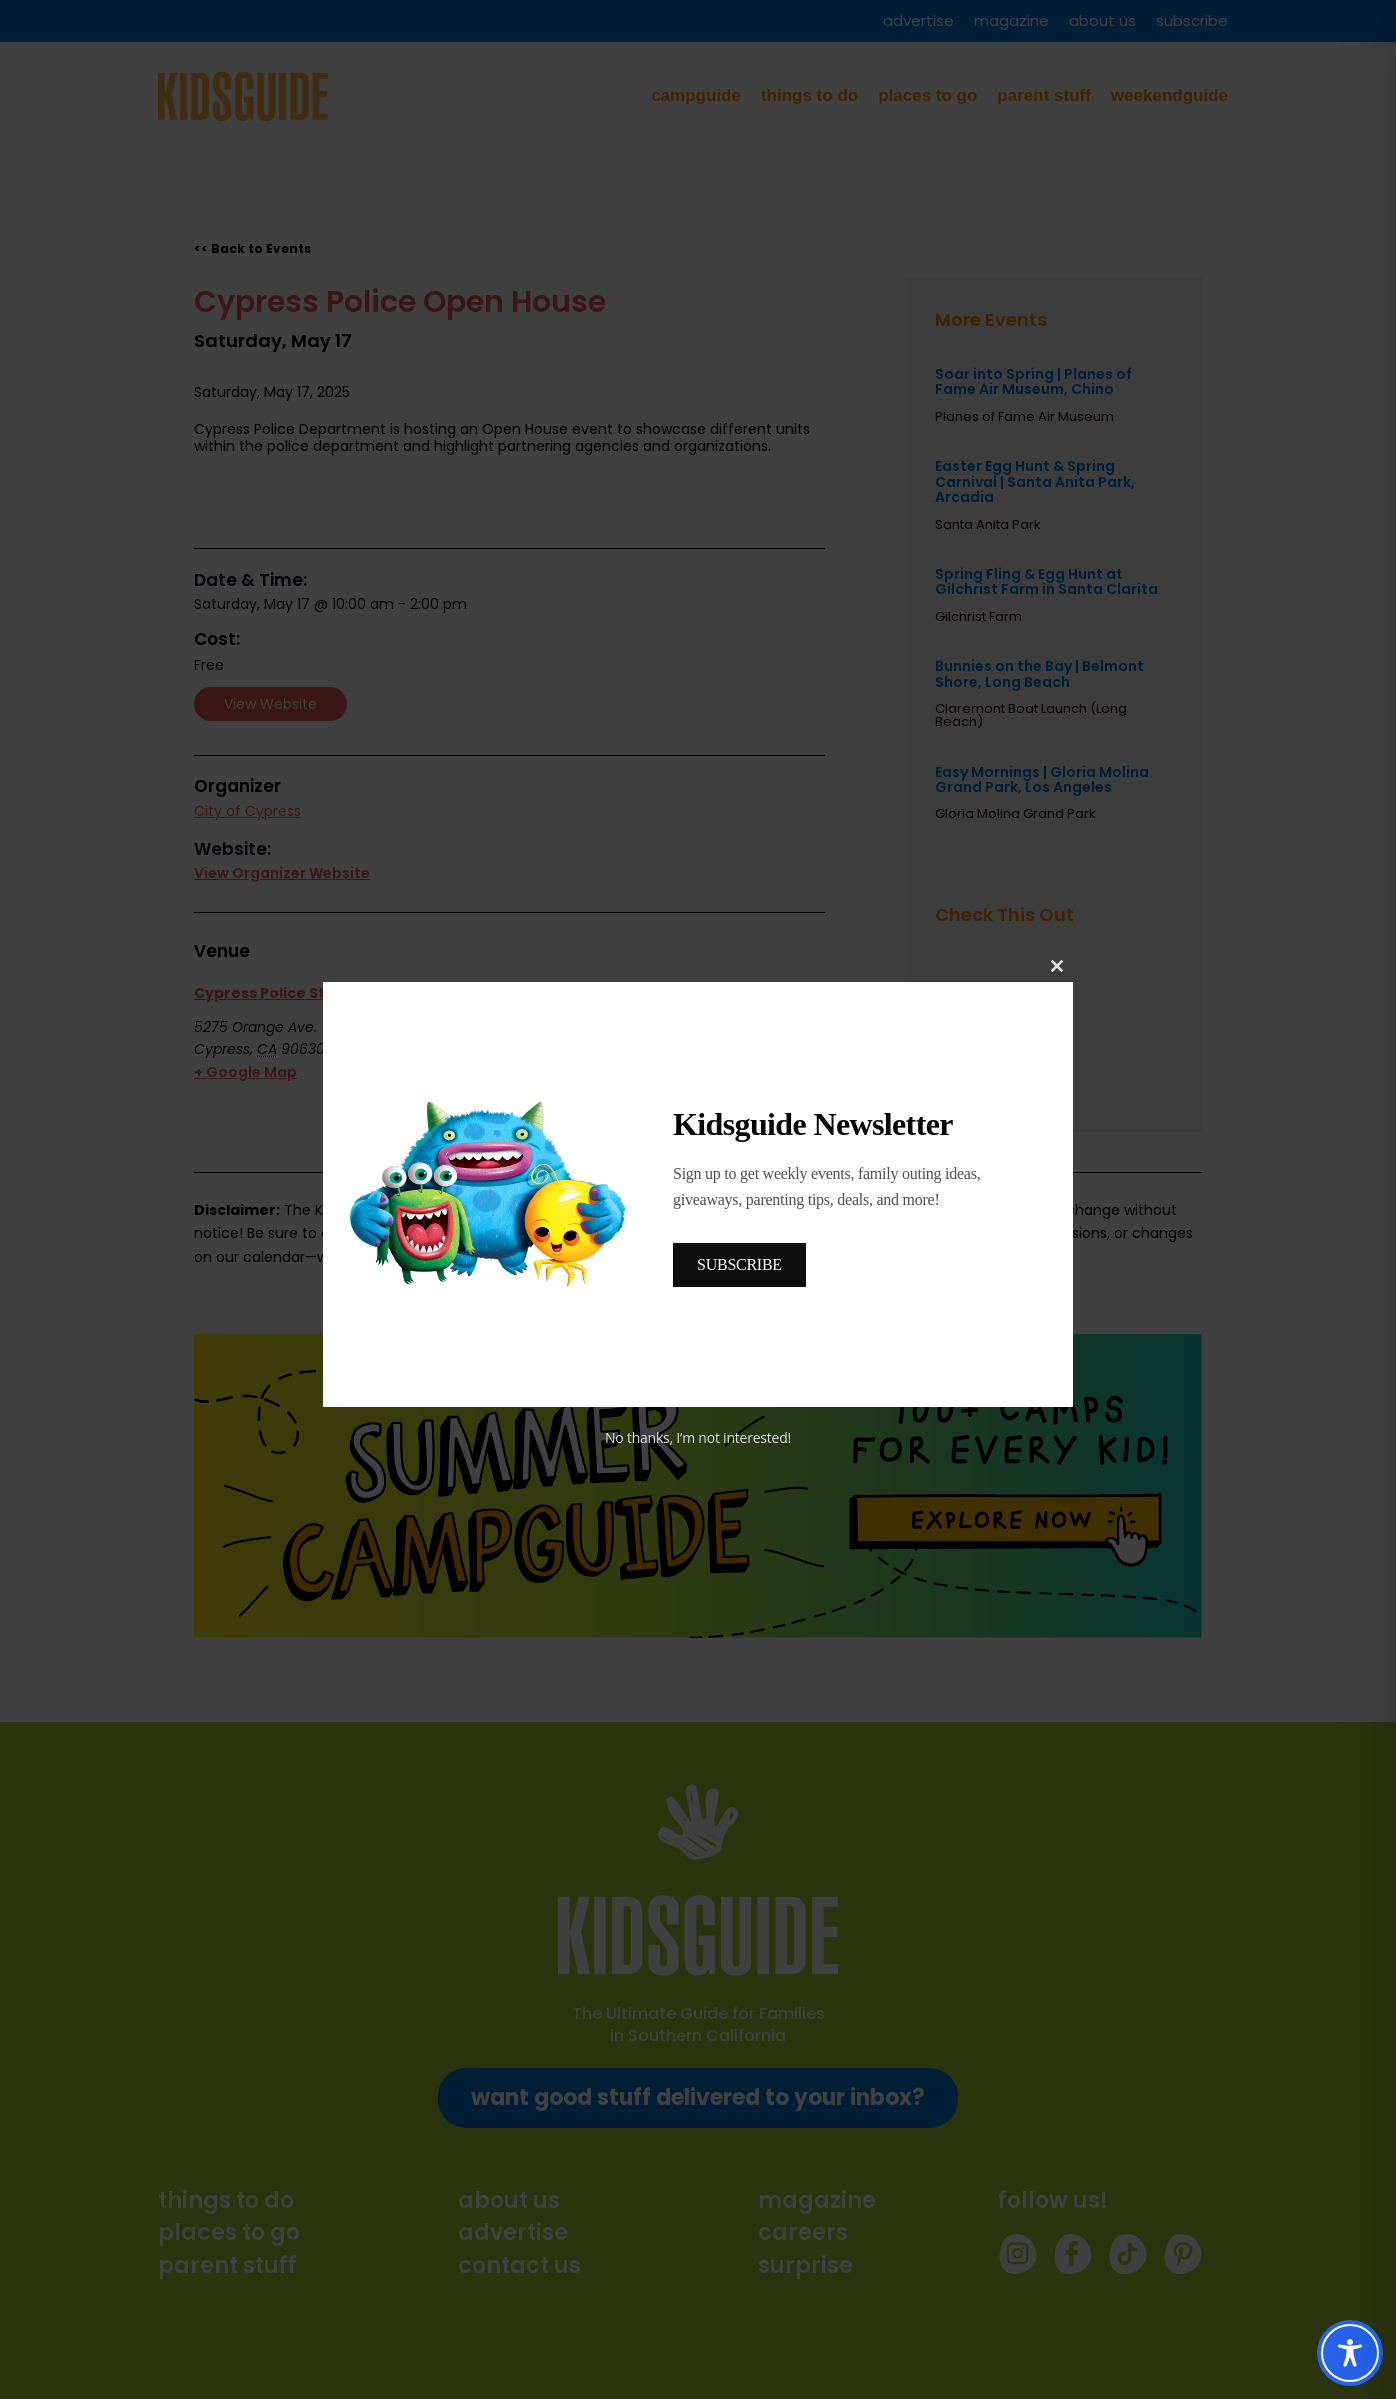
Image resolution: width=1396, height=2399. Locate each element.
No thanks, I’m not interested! (698, 1437)
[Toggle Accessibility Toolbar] (1350, 2353)
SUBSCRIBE (739, 1264)
